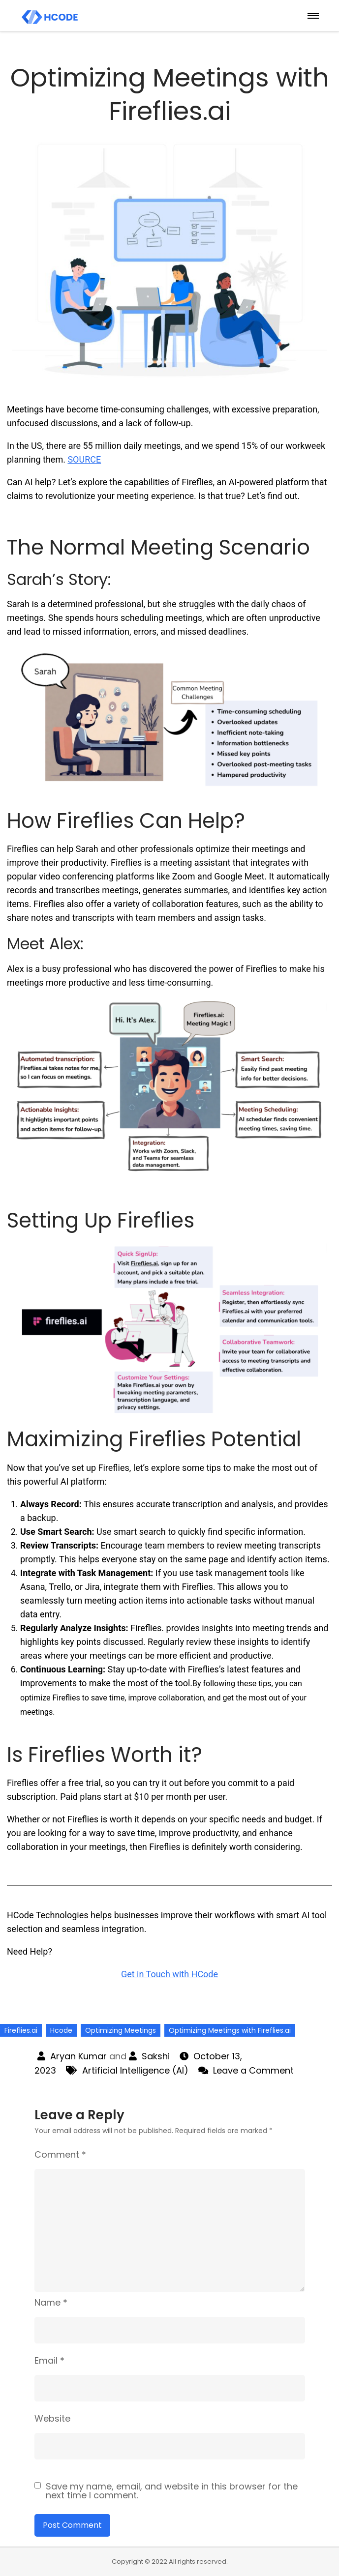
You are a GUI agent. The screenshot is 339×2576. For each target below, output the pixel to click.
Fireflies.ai (20, 2030)
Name (50, 2302)
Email (49, 2360)
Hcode (61, 2030)
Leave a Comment (253, 2070)
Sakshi (156, 2056)
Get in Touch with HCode (169, 1974)
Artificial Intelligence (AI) (135, 2070)
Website (52, 2418)
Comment (60, 2154)
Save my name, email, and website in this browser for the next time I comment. (172, 2491)
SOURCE (84, 459)
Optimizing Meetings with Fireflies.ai (230, 2030)
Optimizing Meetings (120, 2030)
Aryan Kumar (78, 2056)
